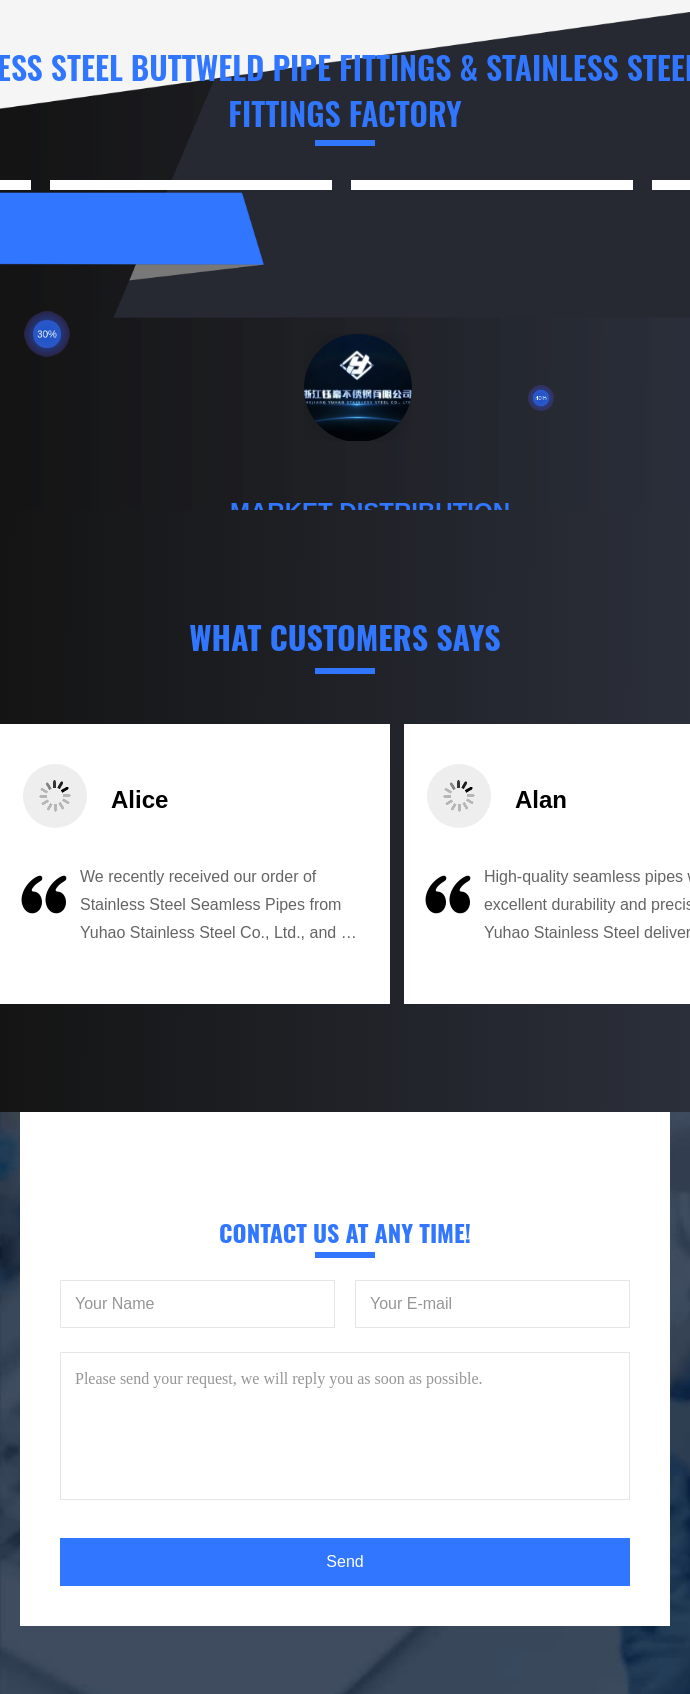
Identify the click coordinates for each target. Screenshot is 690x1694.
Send (344, 1561)
